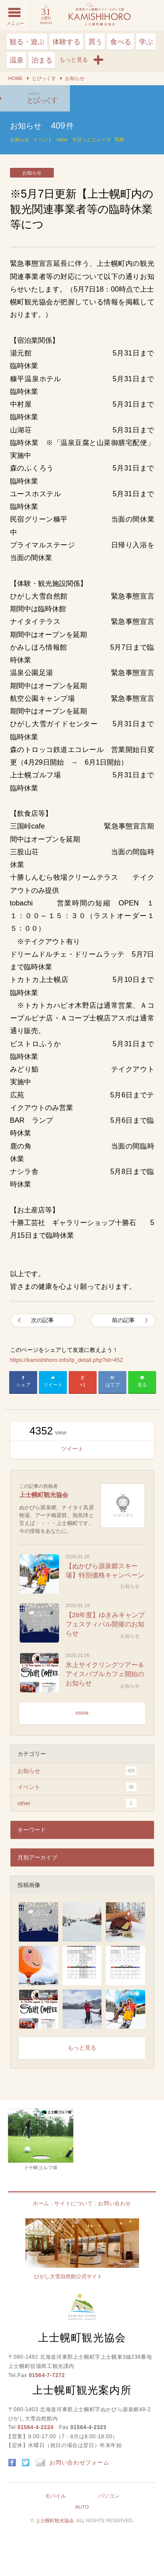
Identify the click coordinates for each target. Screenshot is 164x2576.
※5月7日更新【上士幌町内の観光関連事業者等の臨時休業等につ (35, 98)
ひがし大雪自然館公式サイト (68, 2276)
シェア (23, 1384)
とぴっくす (44, 78)
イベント (42, 139)
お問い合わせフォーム (72, 2462)
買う (95, 41)
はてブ (112, 1384)
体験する (66, 41)
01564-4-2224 (35, 2427)
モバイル (55, 2496)
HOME (15, 78)
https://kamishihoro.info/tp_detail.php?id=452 (66, 1360)
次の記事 (42, 1320)
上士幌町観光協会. (56, 2520)
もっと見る (82, 2047)
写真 (119, 139)
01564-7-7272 (47, 2375)
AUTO (82, 2507)
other (62, 139)
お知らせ (74, 78)
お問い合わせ (114, 2203)
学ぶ (146, 41)
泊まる (41, 60)
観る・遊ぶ (27, 41)
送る (142, 1384)
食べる (120, 41)
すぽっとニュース (91, 139)
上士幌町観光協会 (43, 1494)
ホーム (41, 2203)
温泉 (17, 60)
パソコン (108, 2496)
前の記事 (123, 1320)
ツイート (53, 1384)
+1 (83, 1384)
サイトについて (73, 2203)
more (82, 1712)
